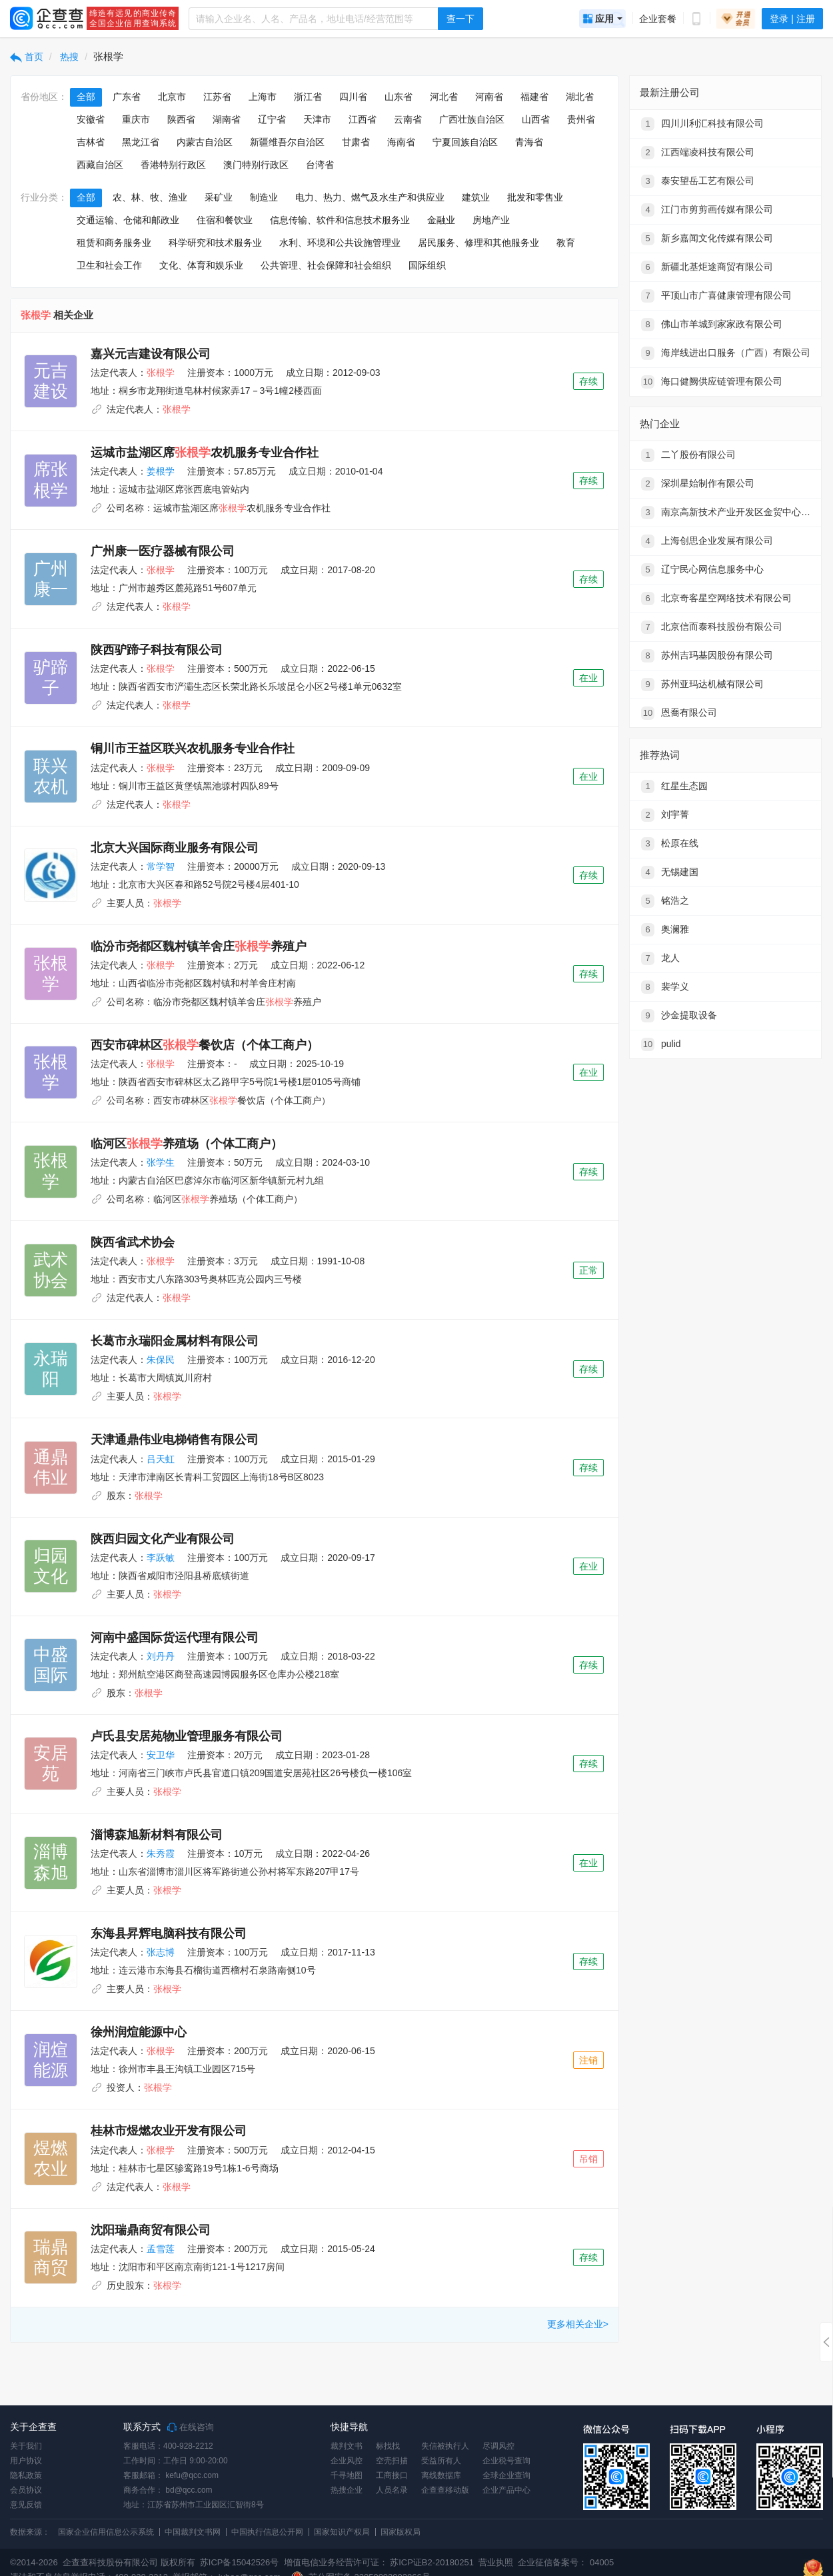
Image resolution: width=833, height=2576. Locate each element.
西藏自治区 (100, 164)
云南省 (408, 119)
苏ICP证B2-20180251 (432, 2562)
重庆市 (136, 119)
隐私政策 (26, 2475)
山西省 (536, 119)
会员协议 (26, 2490)
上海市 (263, 96)
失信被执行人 (445, 2446)
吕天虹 (161, 1459)
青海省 (529, 142)
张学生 (161, 1162)
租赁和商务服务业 (114, 242)
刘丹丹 (161, 1656)
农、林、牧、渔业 (150, 197)
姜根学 (161, 471)
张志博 (161, 1952)
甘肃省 (356, 142)
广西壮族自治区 (471, 119)
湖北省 (580, 96)
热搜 (68, 56)
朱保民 (161, 1359)
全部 (86, 96)
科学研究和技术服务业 (215, 242)
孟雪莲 (161, 2248)
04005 (602, 2562)
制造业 (264, 197)
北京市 (172, 96)
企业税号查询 (506, 2460)
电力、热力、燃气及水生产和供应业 (369, 197)
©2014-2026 (34, 2562)
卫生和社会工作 (109, 265)
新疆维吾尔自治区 (287, 142)
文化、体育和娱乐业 (201, 265)
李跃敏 (161, 1557)
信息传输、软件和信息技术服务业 (340, 220)
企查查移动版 (445, 2490)
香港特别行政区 (173, 164)
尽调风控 (498, 2446)
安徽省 (91, 119)
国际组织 (427, 265)
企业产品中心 (506, 2490)
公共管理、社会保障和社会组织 (326, 265)
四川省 (353, 96)
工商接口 (392, 2475)
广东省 (127, 96)
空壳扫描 (392, 2460)
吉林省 (91, 142)
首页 (26, 56)
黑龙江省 (140, 142)
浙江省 (308, 96)
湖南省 (227, 119)
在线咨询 (190, 2427)
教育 (565, 242)
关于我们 (26, 2446)
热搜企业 (347, 2490)
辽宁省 (272, 119)
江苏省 (217, 96)
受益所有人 (441, 2460)
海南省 (401, 142)
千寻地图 (347, 2475)
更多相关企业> (577, 2324)
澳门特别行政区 (256, 164)
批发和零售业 (535, 197)
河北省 (444, 96)
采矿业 (219, 197)
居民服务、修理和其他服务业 (478, 242)
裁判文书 (347, 2446)
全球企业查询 (506, 2475)
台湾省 (320, 164)
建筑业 (476, 197)
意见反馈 (26, 2504)
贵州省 (581, 119)
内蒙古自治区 (205, 142)
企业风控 (347, 2460)
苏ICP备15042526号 (239, 2562)
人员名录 (392, 2490)
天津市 (317, 119)
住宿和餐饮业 (225, 220)
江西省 (363, 119)
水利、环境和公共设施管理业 (340, 242)
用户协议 (26, 2460)
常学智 (161, 866)
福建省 (534, 96)
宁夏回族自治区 (465, 142)
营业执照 (495, 2562)
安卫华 (161, 1755)
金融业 (441, 220)
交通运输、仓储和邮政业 (128, 220)
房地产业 (491, 220)
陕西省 (181, 119)
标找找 (388, 2446)
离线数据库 (441, 2475)
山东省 (399, 96)
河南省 (489, 96)
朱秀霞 (161, 1853)
